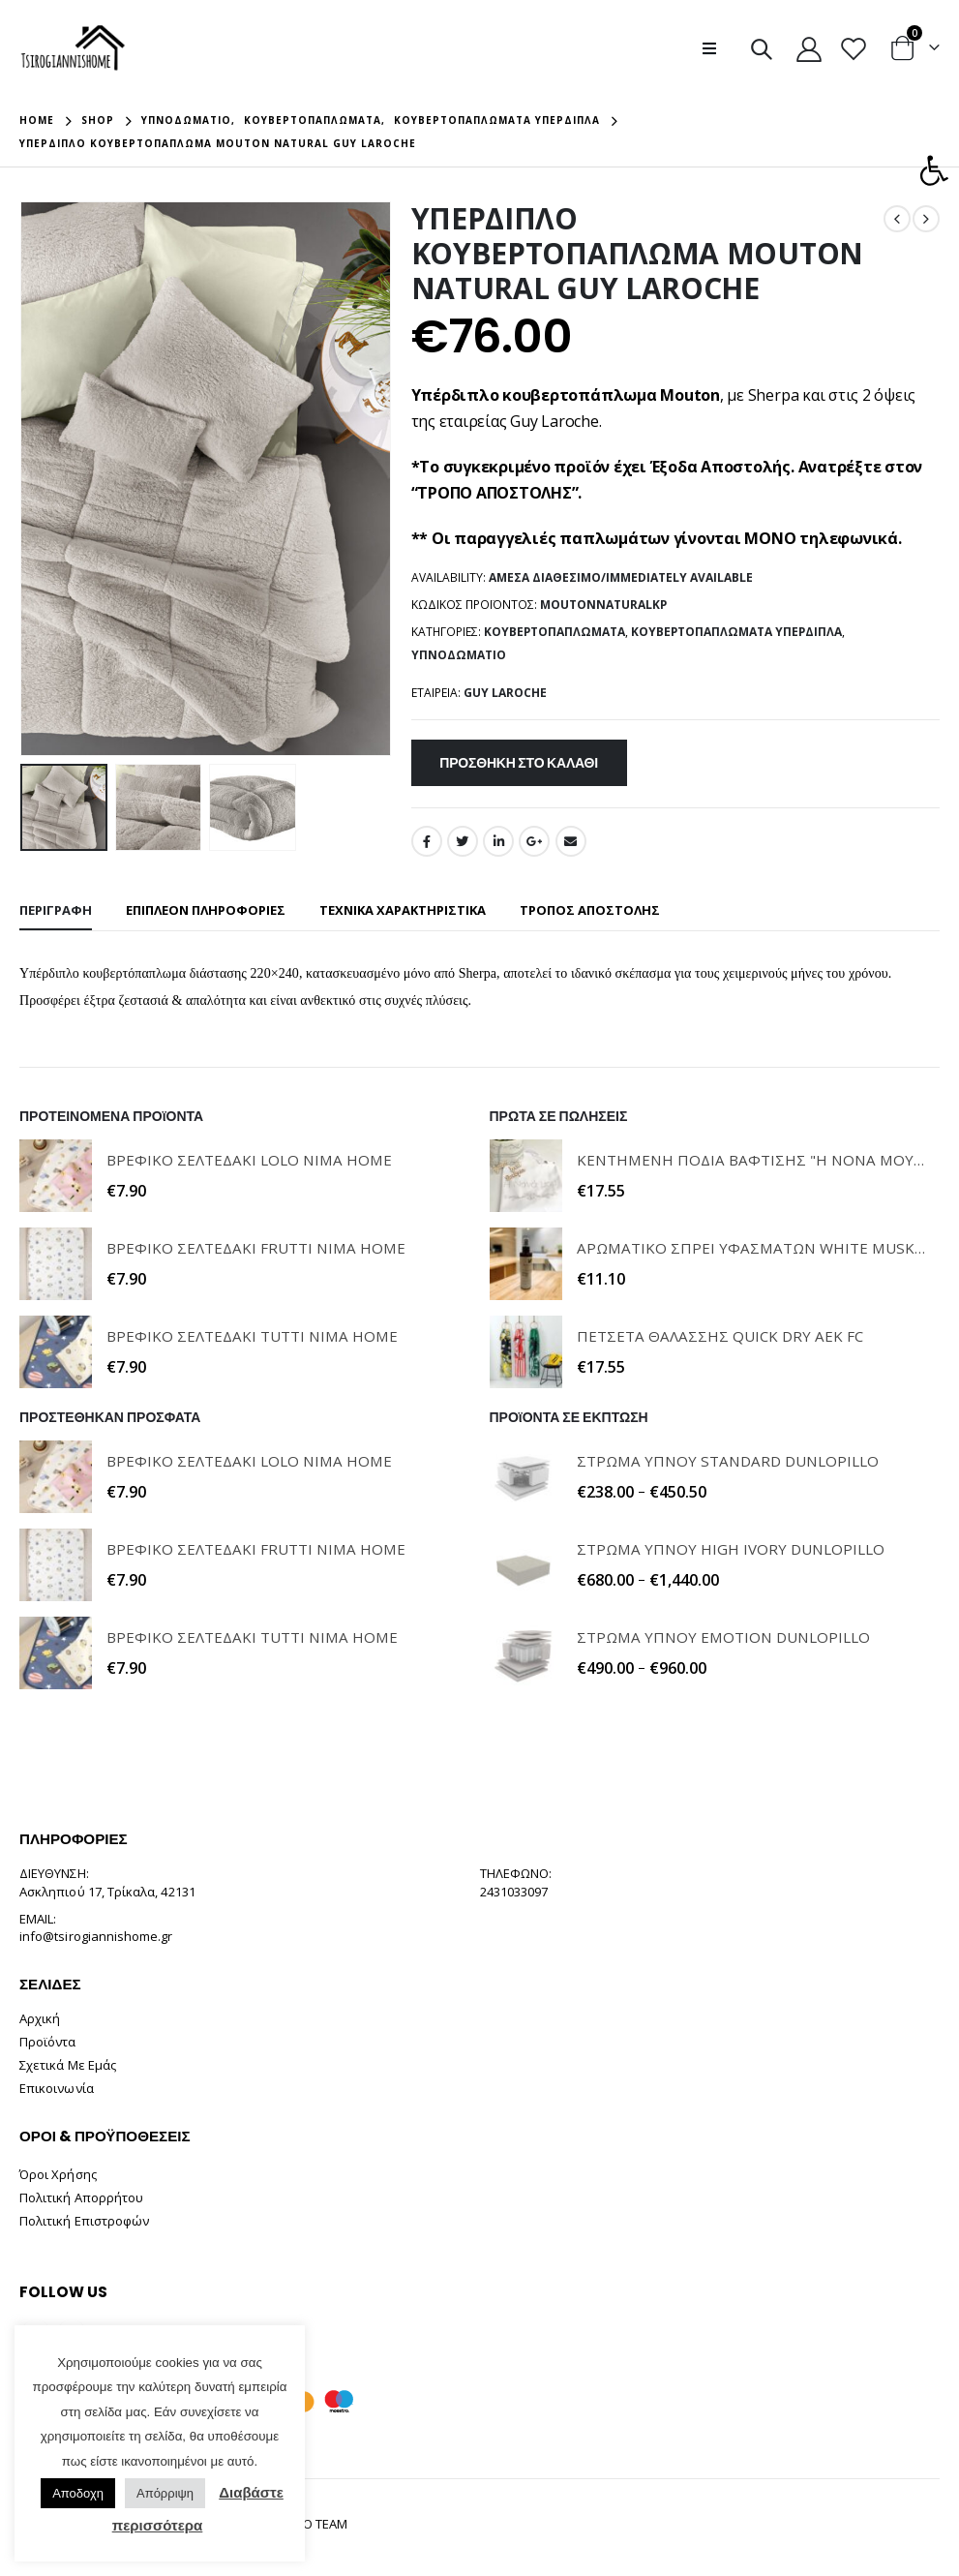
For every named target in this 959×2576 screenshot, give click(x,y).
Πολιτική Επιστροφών (84, 2220)
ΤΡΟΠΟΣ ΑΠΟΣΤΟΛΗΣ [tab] (590, 910)
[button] (934, 170)
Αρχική (39, 2018)
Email (570, 841)
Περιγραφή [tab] (55, 910)
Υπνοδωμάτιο (458, 655)
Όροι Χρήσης (58, 2174)
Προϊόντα (47, 2041)
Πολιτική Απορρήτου (81, 2197)
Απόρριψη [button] (165, 2493)
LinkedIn (498, 841)
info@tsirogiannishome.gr (96, 1936)
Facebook (426, 841)
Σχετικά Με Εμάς (67, 2065)
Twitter (462, 841)
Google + (534, 841)
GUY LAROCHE (505, 692)
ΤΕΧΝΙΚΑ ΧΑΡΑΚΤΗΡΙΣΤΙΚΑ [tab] (402, 910)
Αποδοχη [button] (78, 2493)
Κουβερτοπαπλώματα (554, 631)
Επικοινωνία (56, 2088)
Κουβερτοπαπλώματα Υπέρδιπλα (736, 631)
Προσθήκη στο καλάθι (518, 763)
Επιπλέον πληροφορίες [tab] (205, 910)
